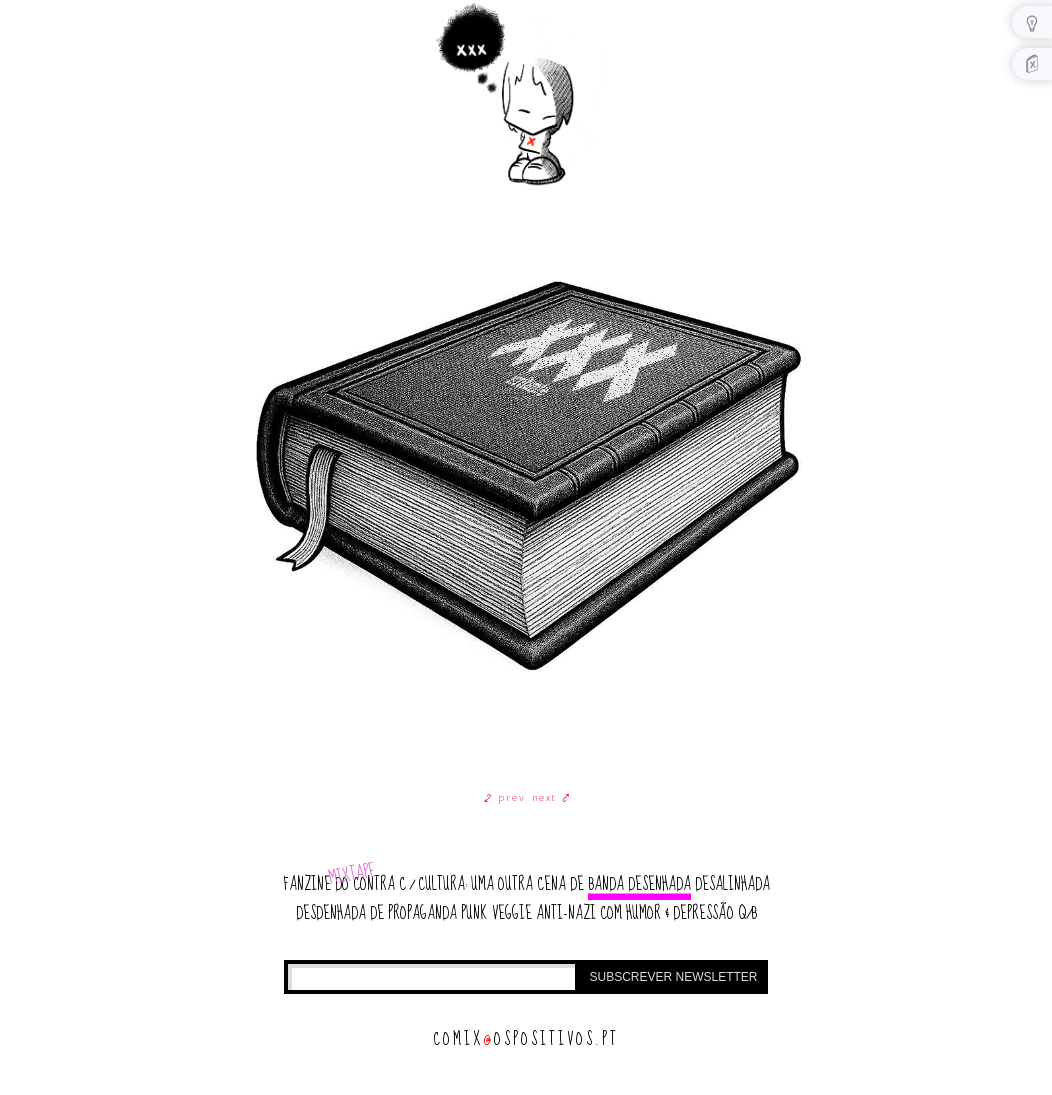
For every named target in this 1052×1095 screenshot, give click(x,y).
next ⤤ (551, 797)
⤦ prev (505, 797)
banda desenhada (639, 884)
